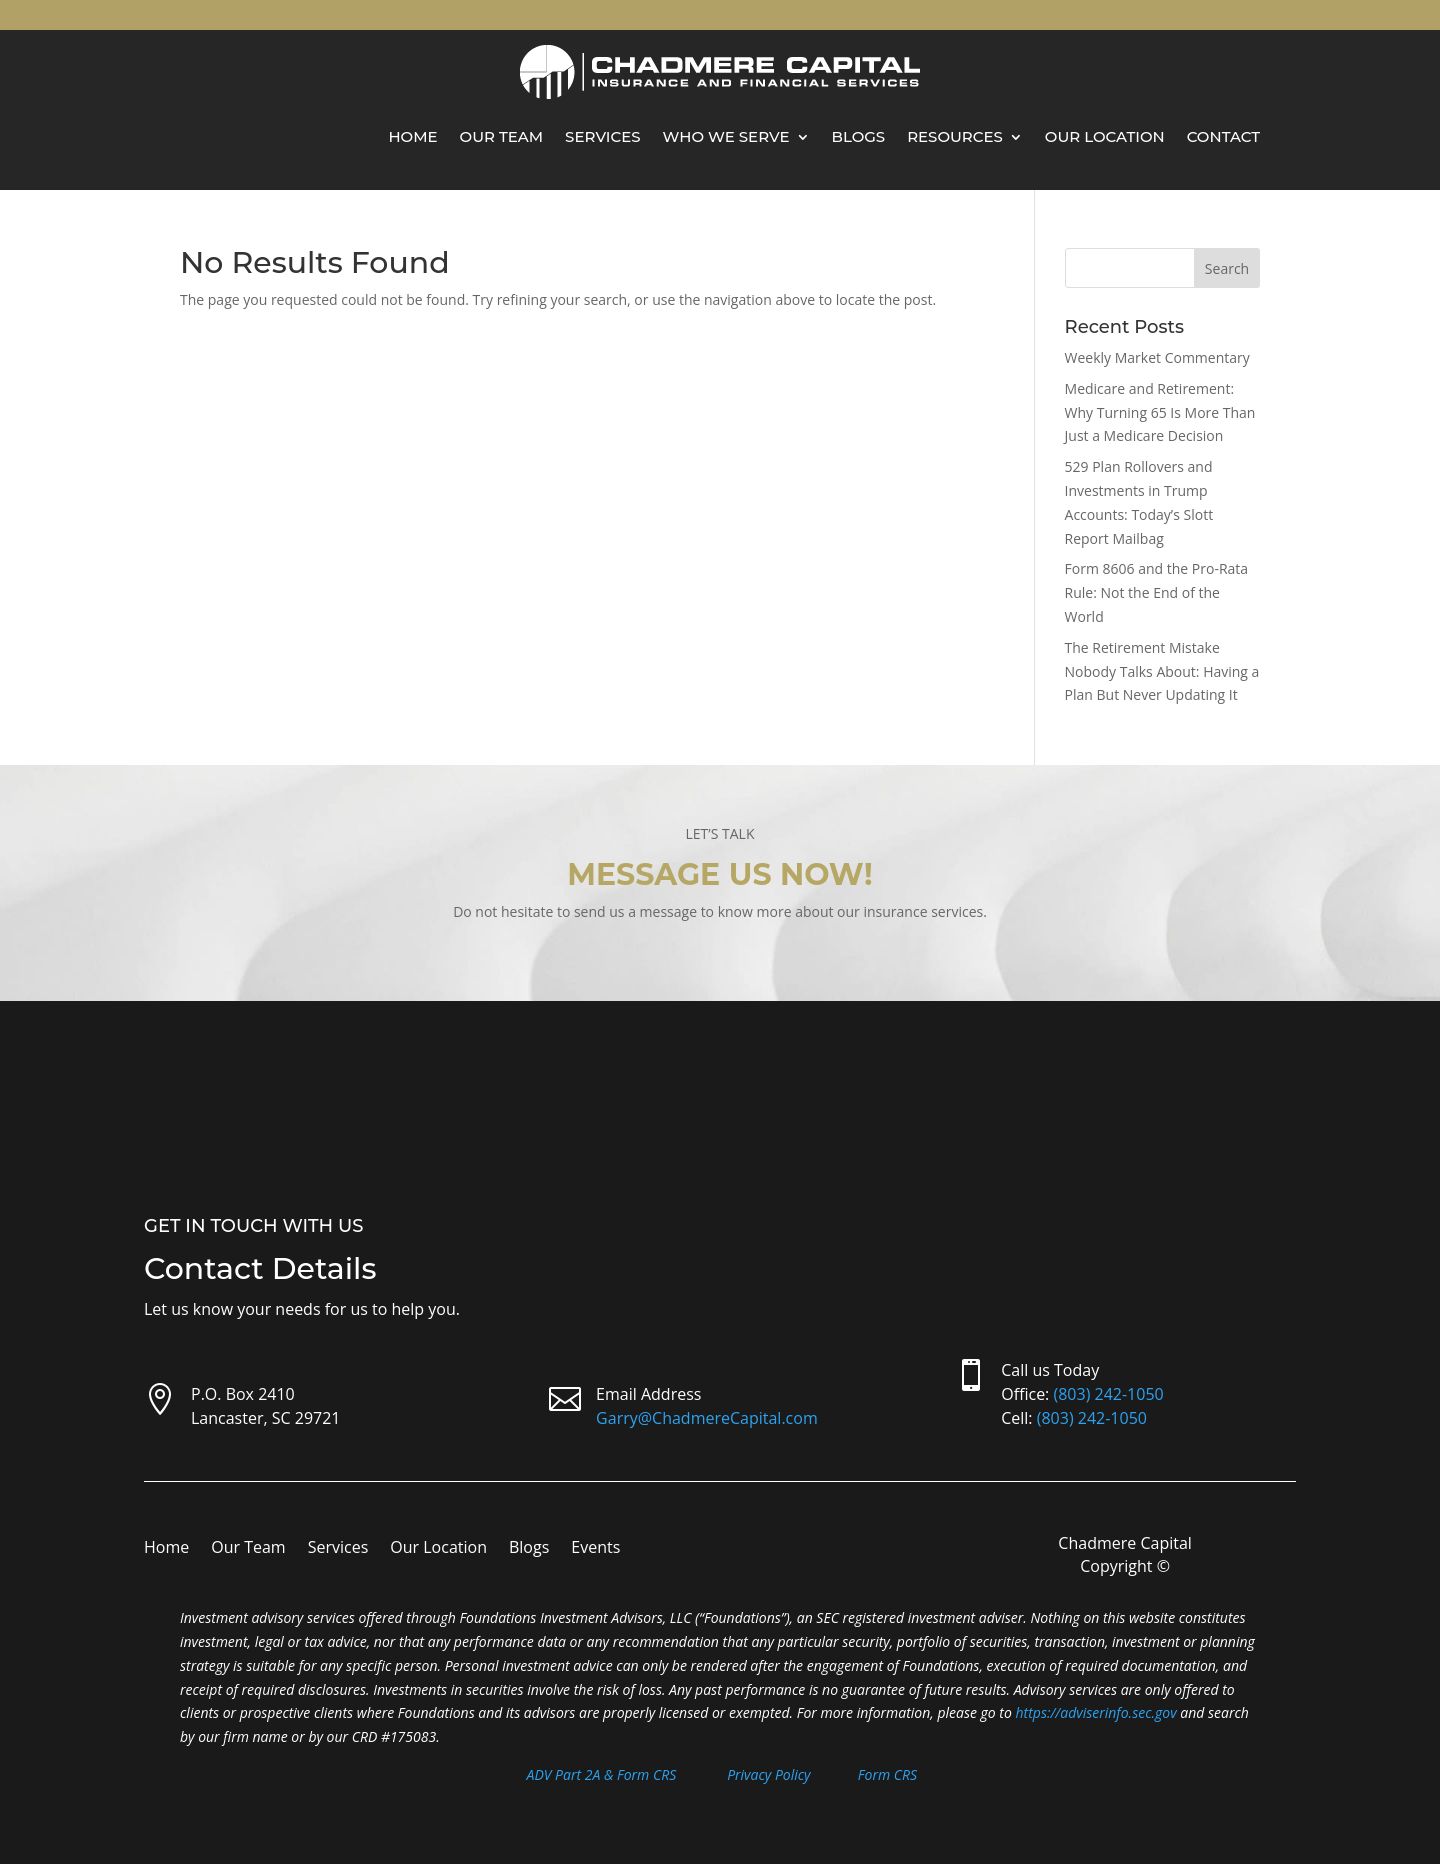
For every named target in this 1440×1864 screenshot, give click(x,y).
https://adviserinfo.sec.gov (1096, 1712)
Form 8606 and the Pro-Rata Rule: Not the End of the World (1157, 592)
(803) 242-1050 (1108, 1394)
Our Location (1105, 136)
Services (602, 136)
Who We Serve (726, 136)
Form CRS (887, 1774)
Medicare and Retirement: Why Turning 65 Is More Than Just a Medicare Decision (1160, 412)
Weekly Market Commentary (1157, 357)
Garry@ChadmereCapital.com (707, 1418)
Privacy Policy (768, 1774)
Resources (955, 136)
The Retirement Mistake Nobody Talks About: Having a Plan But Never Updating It (1162, 671)
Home (412, 136)
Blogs (859, 136)
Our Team (502, 136)
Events (595, 1549)
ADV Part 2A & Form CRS (602, 1774)
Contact (1223, 136)
